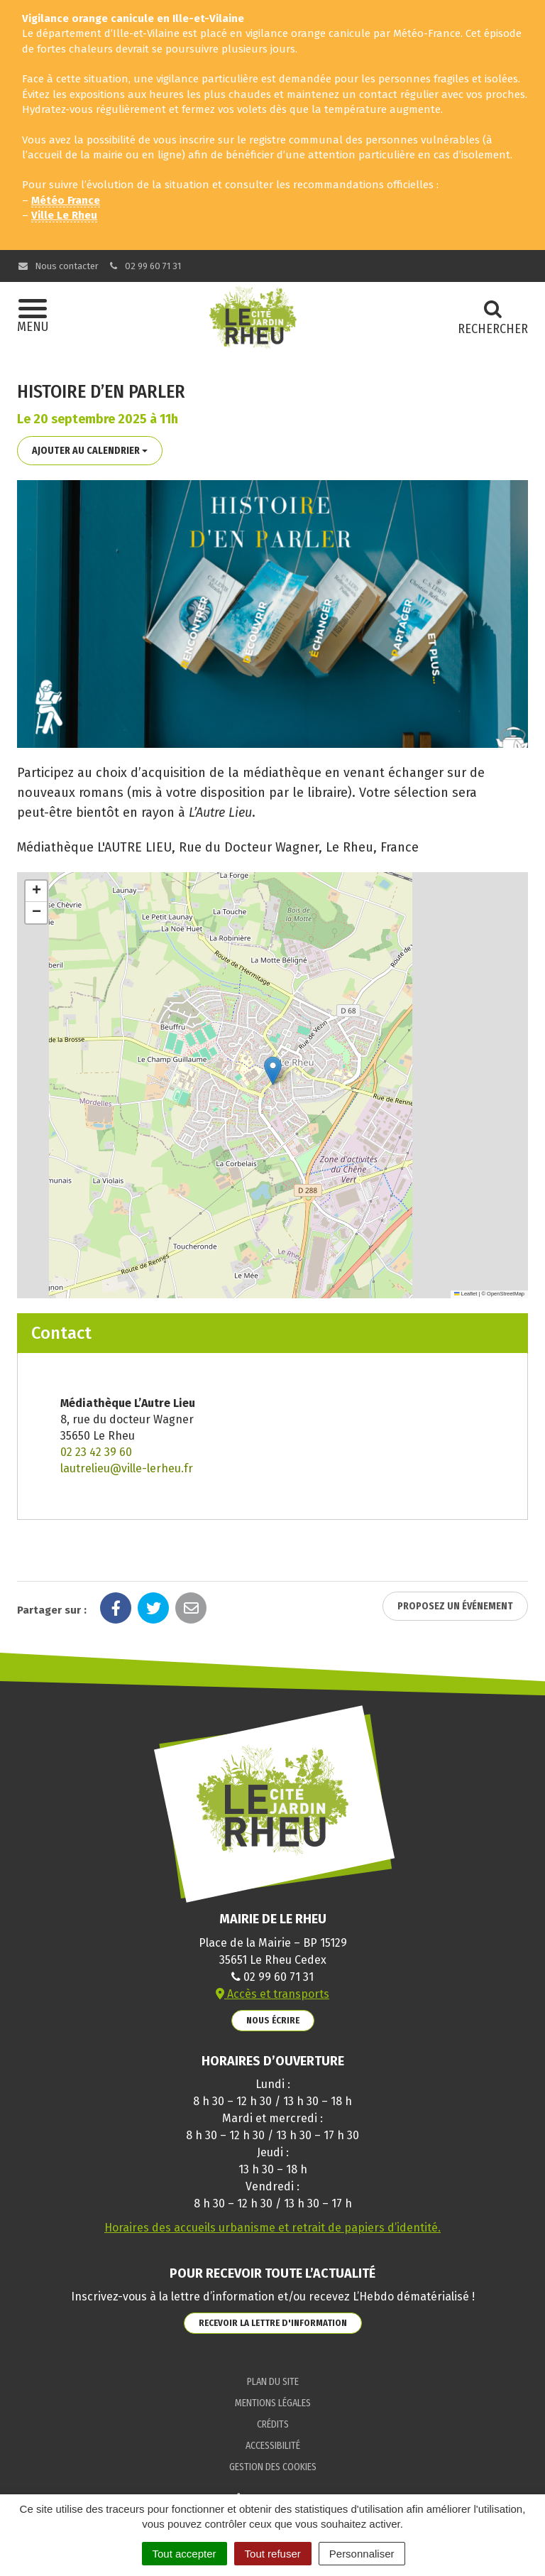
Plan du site (273, 2382)
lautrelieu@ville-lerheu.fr (126, 1468)
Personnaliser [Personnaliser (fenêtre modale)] (362, 2554)
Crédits (273, 2424)
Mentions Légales (273, 2403)
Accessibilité (273, 2446)
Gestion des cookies (272, 2467)
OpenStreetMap (505, 1293)
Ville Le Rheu (64, 215)
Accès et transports (272, 1994)
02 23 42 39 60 (96, 1452)
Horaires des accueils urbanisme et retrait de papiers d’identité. (272, 2227)
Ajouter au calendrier (90, 451)
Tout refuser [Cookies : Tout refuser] (273, 2554)
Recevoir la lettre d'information (273, 2322)
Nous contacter (58, 266)
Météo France (65, 200)
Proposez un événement (455, 1606)
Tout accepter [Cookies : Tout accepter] (184, 2554)
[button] (273, 1070)
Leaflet (465, 1293)
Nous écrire (272, 2020)
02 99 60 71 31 (145, 266)
